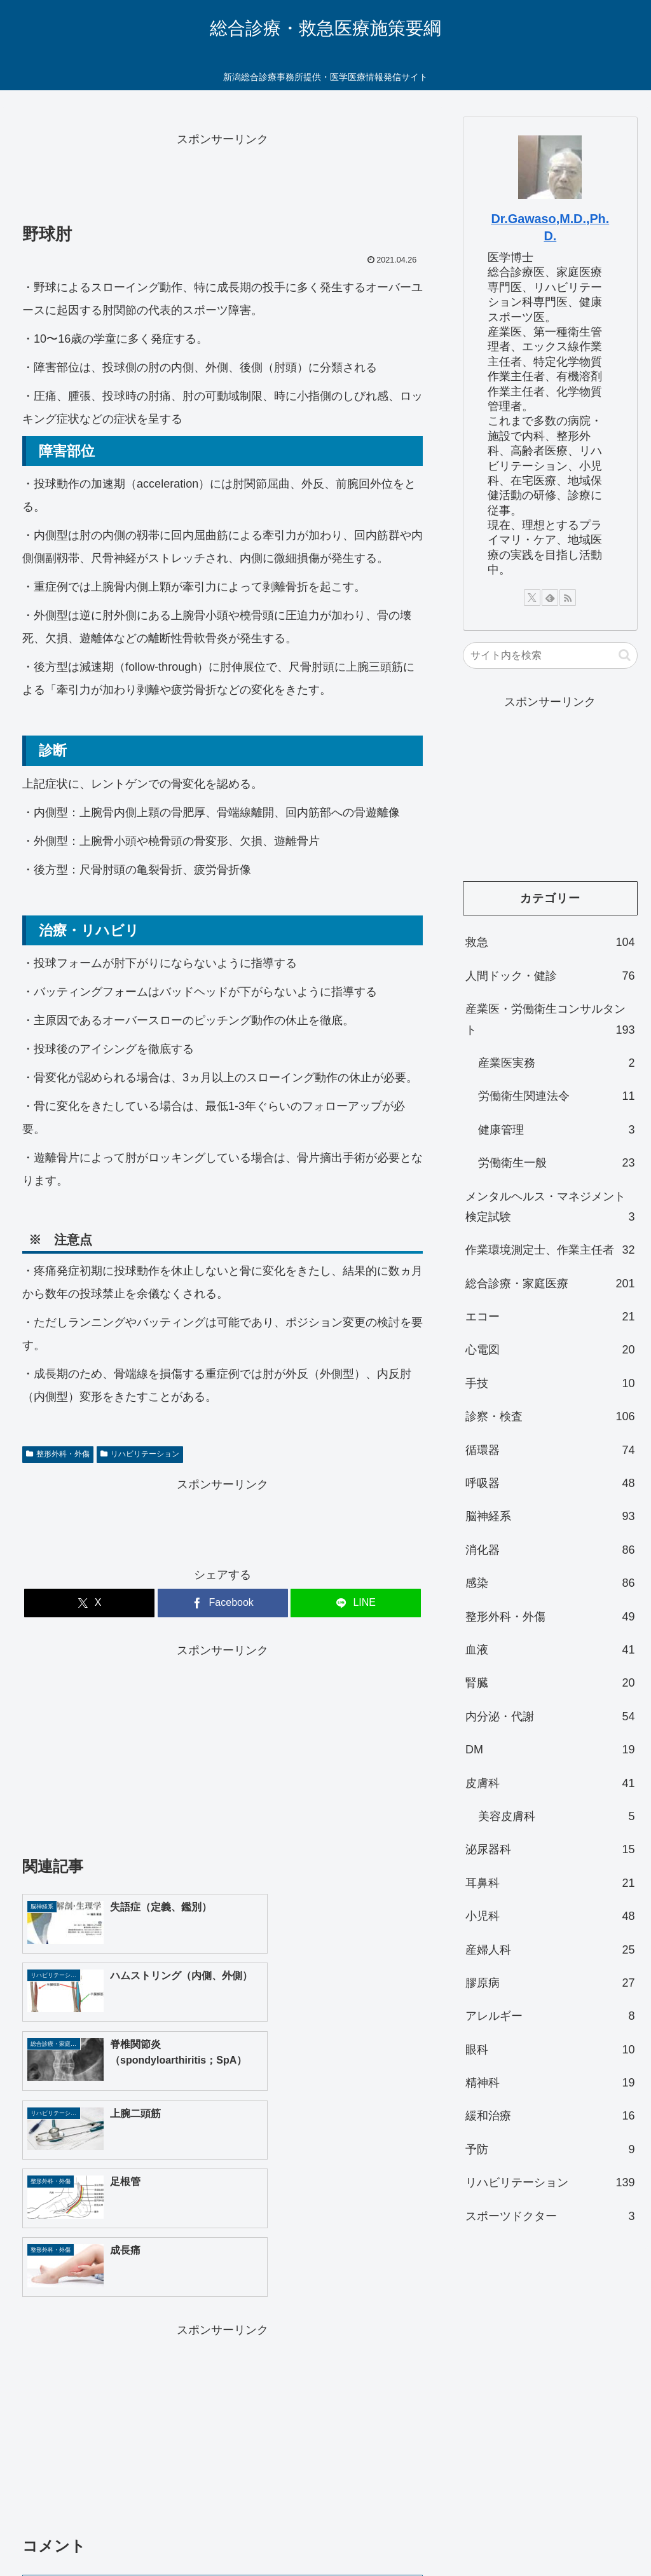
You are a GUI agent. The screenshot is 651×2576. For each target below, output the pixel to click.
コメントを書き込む (222, 2399)
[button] (624, 655)
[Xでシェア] (89, 1603)
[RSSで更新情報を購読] (567, 597)
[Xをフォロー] (532, 597)
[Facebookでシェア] (223, 1603)
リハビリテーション (139, 1453)
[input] (550, 655)
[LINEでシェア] (356, 1603)
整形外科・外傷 (58, 1453)
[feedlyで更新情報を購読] (550, 597)
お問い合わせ (325, 2519)
